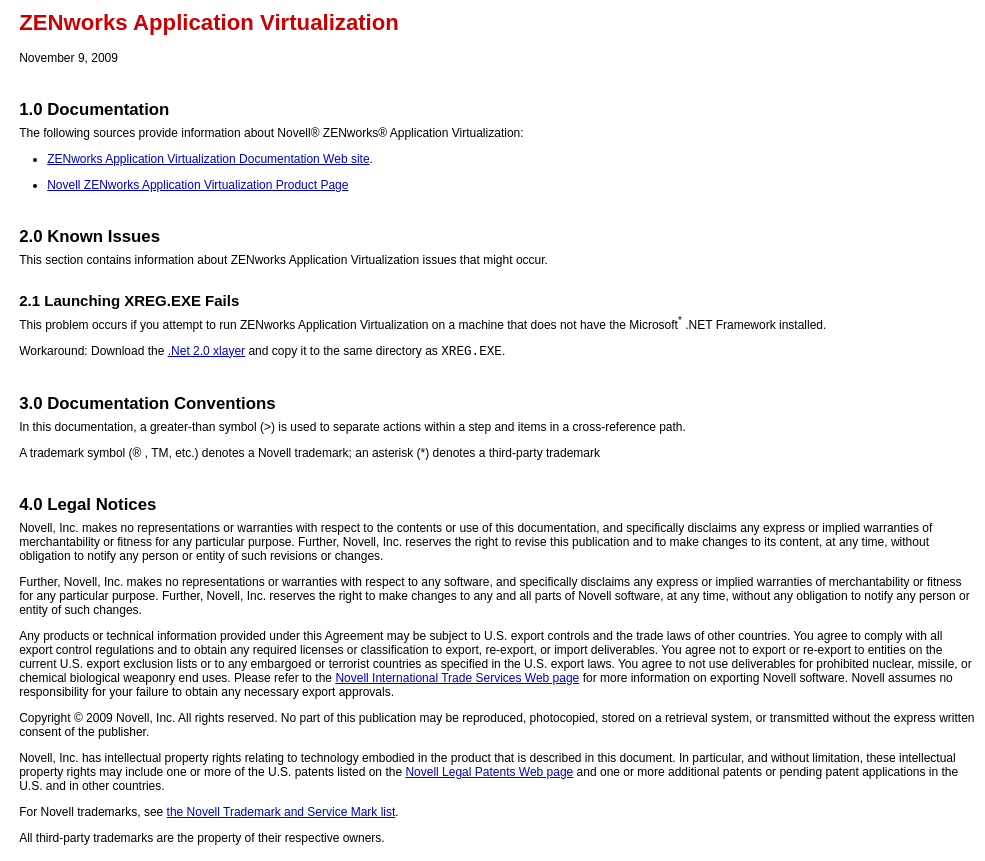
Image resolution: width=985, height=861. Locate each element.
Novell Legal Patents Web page (489, 775)
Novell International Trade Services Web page (457, 681)
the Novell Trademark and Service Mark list (281, 815)
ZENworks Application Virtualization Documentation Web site (208, 159)
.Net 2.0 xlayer (206, 354)
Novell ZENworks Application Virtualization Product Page (197, 185)
